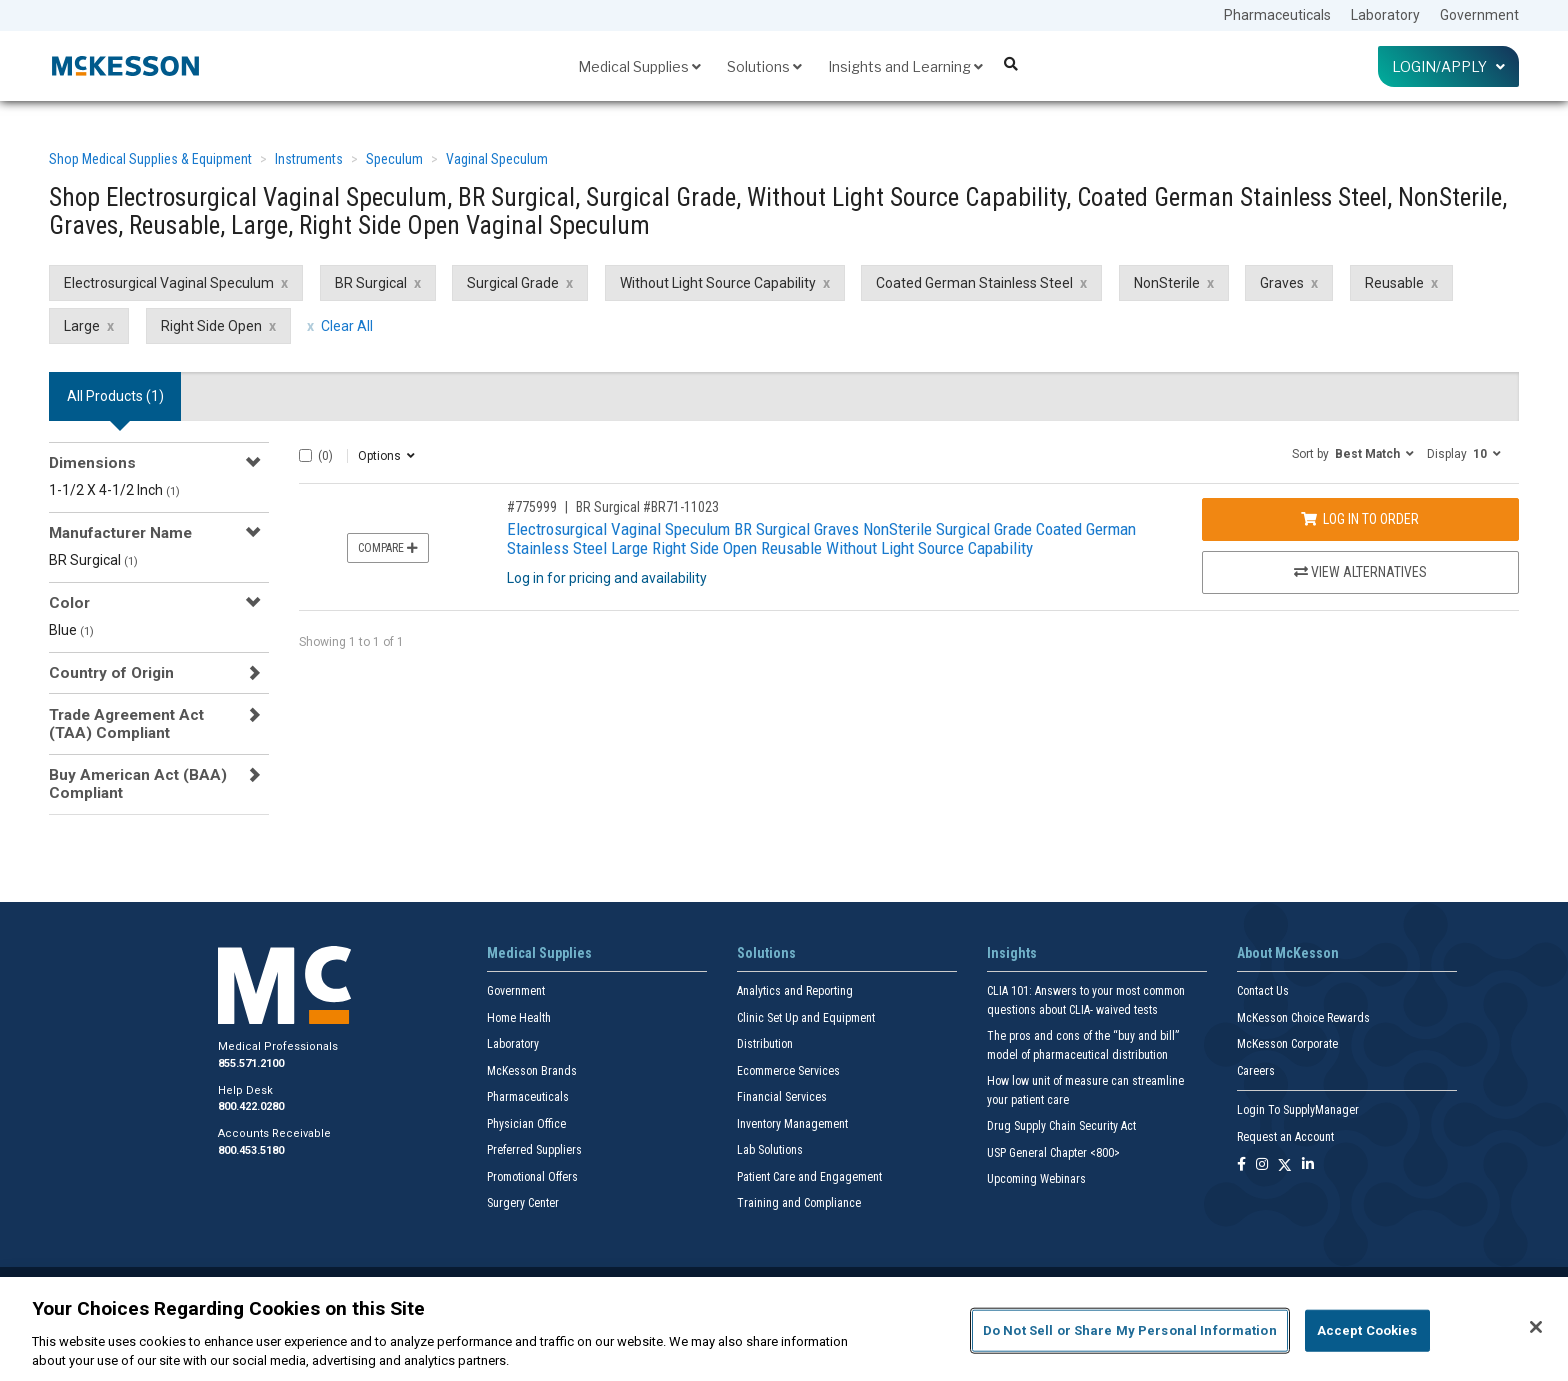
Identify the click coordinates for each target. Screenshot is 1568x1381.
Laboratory (1385, 15)
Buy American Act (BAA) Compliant (138, 784)
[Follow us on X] (1285, 1165)
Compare (388, 548)
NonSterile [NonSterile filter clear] (1167, 283)
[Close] (1536, 1327)
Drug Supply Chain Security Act (1061, 1126)
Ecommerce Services (788, 1071)
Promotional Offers (532, 1177)
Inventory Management (792, 1124)
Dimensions (92, 463)
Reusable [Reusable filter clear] (1394, 283)
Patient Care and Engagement (809, 1177)
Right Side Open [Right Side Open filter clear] (211, 326)
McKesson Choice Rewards (1303, 1018)
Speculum (394, 159)
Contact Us (1263, 991)
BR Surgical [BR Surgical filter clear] (371, 283)
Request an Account (1285, 1137)
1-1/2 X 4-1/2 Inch (114, 490)
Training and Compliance (799, 1203)
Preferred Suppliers (534, 1150)
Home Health (519, 1018)
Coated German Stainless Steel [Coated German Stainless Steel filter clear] (974, 283)
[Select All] (305, 455)
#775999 (532, 507)
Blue (71, 630)
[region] (784, 1329)
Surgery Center (523, 1203)
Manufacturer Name (120, 533)
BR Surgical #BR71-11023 (647, 507)
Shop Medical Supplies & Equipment (150, 159)
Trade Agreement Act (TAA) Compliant (126, 724)
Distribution (765, 1044)
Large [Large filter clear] (82, 326)
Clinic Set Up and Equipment (806, 1018)
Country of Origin (111, 673)
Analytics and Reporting (795, 991)
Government (1479, 15)
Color (69, 603)
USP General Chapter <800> (1053, 1153)
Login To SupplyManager (1298, 1110)
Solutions (764, 66)
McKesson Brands (532, 1071)
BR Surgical (93, 560)
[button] (1353, 453)
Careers (1256, 1071)
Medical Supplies (639, 66)
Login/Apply (1448, 66)
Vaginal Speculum (497, 159)
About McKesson (1288, 953)
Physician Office (526, 1124)
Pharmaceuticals (1277, 15)
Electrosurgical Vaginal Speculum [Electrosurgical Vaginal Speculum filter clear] (169, 283)
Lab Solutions (770, 1150)
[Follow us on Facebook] (1241, 1165)
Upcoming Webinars (1036, 1179)
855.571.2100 (251, 1063)
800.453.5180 (251, 1150)
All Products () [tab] (115, 396)
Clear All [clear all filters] (347, 326)
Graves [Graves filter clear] (1282, 283)
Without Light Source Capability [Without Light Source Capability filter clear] (718, 283)
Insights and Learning (905, 66)
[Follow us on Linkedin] (1308, 1165)
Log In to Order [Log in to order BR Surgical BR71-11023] (1360, 519)
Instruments (309, 159)
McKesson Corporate (1287, 1044)
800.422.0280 (251, 1106)
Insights (1012, 953)
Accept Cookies (1367, 1330)
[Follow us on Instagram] (1262, 1165)
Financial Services (782, 1097)
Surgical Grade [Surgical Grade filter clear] (513, 283)
